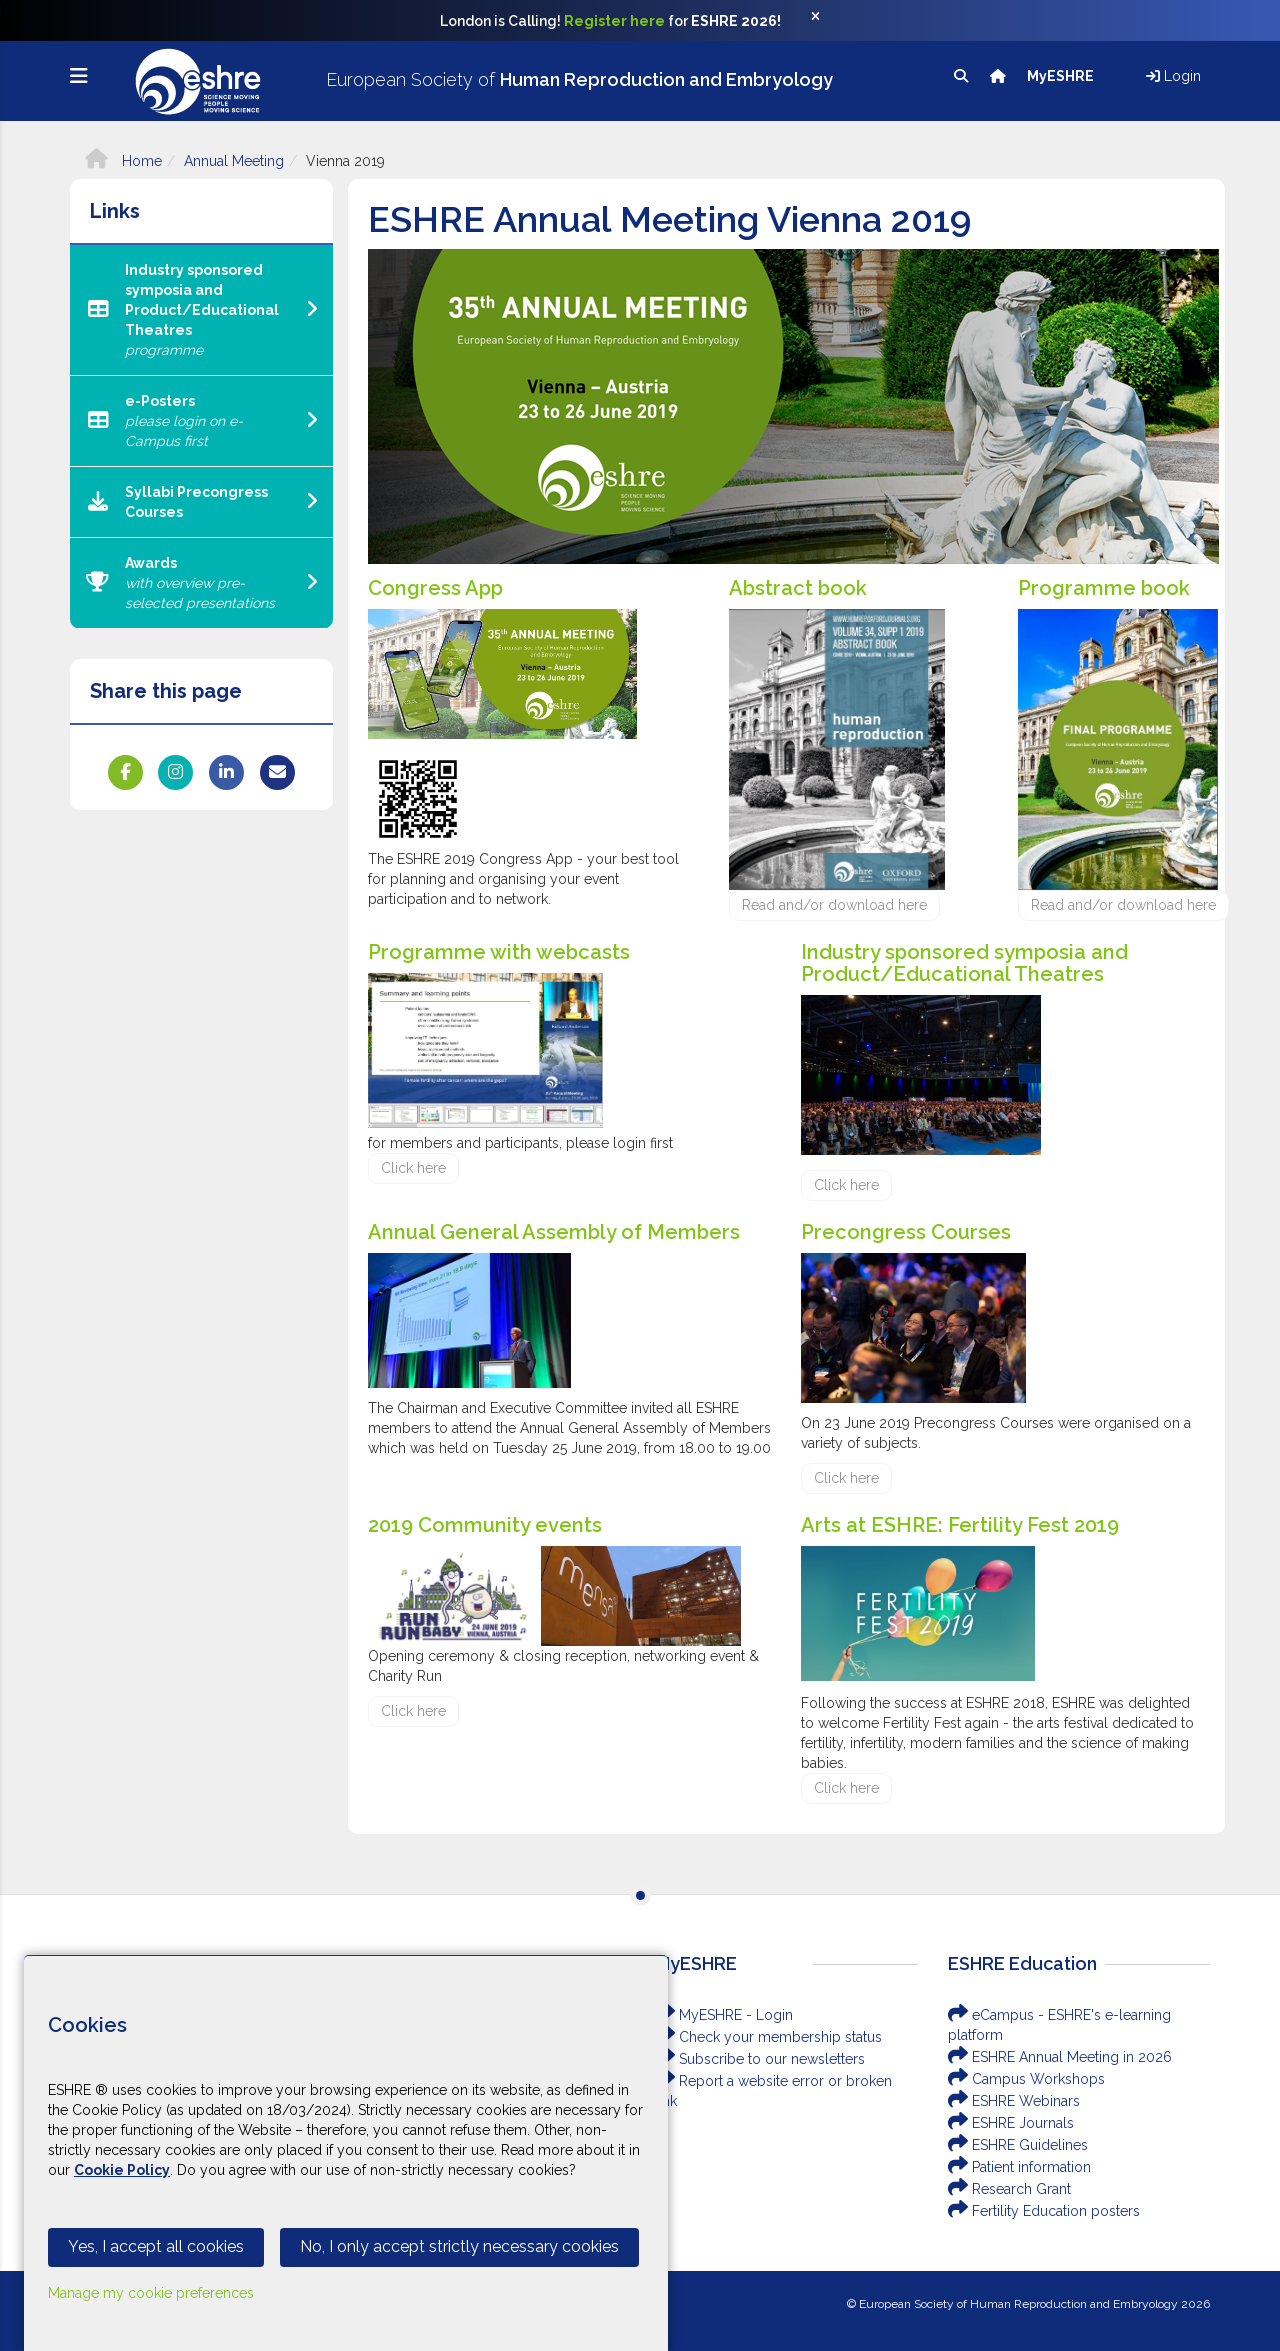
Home (123, 161)
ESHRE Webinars (1014, 2101)
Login (1173, 76)
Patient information (1019, 2167)
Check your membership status (768, 2037)
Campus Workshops (1026, 2079)
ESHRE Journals (1011, 2123)
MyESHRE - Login (724, 2015)
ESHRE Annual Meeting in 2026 (1060, 2057)
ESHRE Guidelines (1018, 2145)
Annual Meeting (234, 161)
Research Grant (1009, 2189)
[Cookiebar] (346, 2153)
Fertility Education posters (1044, 2211)
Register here (614, 21)
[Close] (826, 21)
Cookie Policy (122, 2170)
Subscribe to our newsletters (760, 2059)
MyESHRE (1062, 76)
